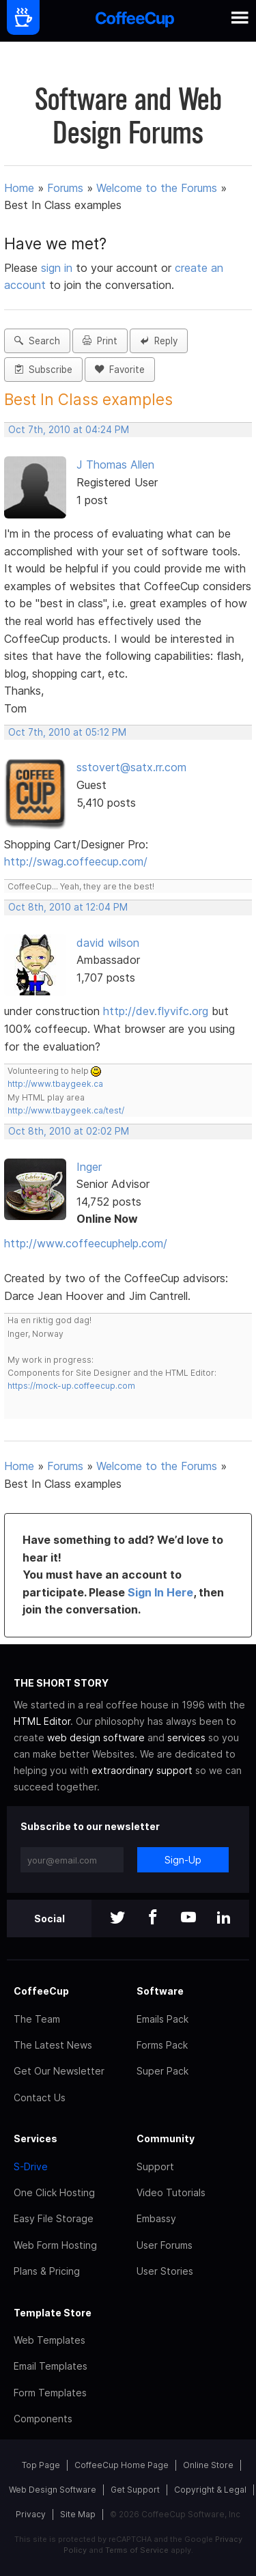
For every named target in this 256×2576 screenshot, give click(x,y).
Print (100, 340)
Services (35, 2138)
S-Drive (31, 2166)
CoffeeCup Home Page (121, 2465)
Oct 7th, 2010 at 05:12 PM (67, 732)
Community (166, 2138)
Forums (65, 188)
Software (160, 1991)
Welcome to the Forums (156, 188)
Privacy (31, 2514)
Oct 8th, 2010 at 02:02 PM (68, 1131)
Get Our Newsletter (59, 2071)
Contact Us (40, 2097)
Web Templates (49, 2340)
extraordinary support (142, 1770)
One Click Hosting (54, 2192)
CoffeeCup (41, 1991)
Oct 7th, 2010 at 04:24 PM (68, 429)
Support (155, 2166)
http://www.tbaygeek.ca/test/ (66, 1110)
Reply (158, 340)
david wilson (107, 943)
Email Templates (50, 2366)
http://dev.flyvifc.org (155, 1011)
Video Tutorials (171, 2192)
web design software (96, 1737)
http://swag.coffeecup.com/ (75, 861)
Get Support (135, 2489)
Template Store (52, 2312)
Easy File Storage (54, 2218)
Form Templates (50, 2392)
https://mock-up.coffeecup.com (71, 1386)
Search (37, 340)
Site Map (78, 2514)
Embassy (156, 2218)
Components (43, 2418)
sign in (58, 268)
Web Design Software (52, 2489)
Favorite (120, 369)
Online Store (208, 2465)
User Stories (165, 2271)
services (186, 1737)
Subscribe (43, 369)
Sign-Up (183, 1860)
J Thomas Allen (115, 464)
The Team (37, 2019)
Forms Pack (162, 2045)
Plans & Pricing (47, 2271)
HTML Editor (42, 1721)
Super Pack (162, 2071)
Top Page (41, 2465)
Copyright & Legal (210, 2489)
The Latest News (53, 2045)
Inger (89, 1167)
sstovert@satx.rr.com (131, 767)
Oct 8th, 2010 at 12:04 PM (68, 907)
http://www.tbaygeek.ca (55, 1084)
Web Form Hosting (55, 2245)
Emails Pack (162, 2019)
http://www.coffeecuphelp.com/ (85, 1243)
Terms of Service (137, 2550)
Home (19, 188)
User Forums (165, 2245)
